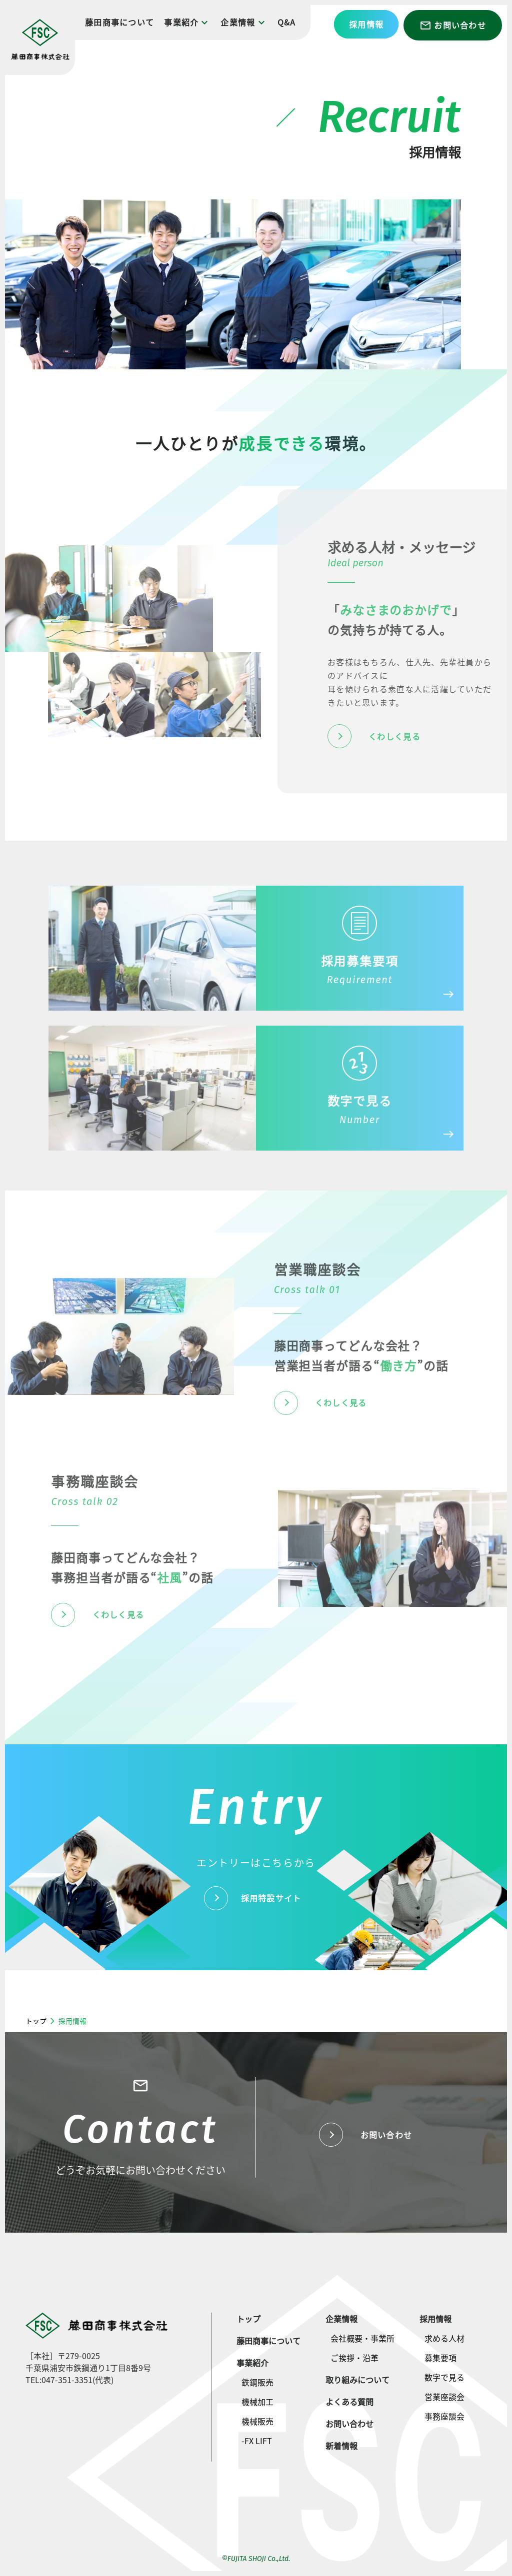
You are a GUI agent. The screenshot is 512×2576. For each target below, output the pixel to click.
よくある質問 (350, 2402)
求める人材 (444, 2338)
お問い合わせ (453, 25)
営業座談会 (444, 2397)
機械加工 (258, 2402)
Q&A (287, 22)
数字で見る (444, 2377)
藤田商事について (119, 22)
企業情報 (243, 22)
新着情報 (342, 2446)
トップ (36, 2021)
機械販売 (258, 2421)
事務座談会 (444, 2416)
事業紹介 (187, 22)
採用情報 (366, 24)
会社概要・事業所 (362, 2338)
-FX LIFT (257, 2441)
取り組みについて (358, 2380)
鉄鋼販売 (258, 2382)
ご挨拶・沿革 (354, 2358)
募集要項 (440, 2358)
